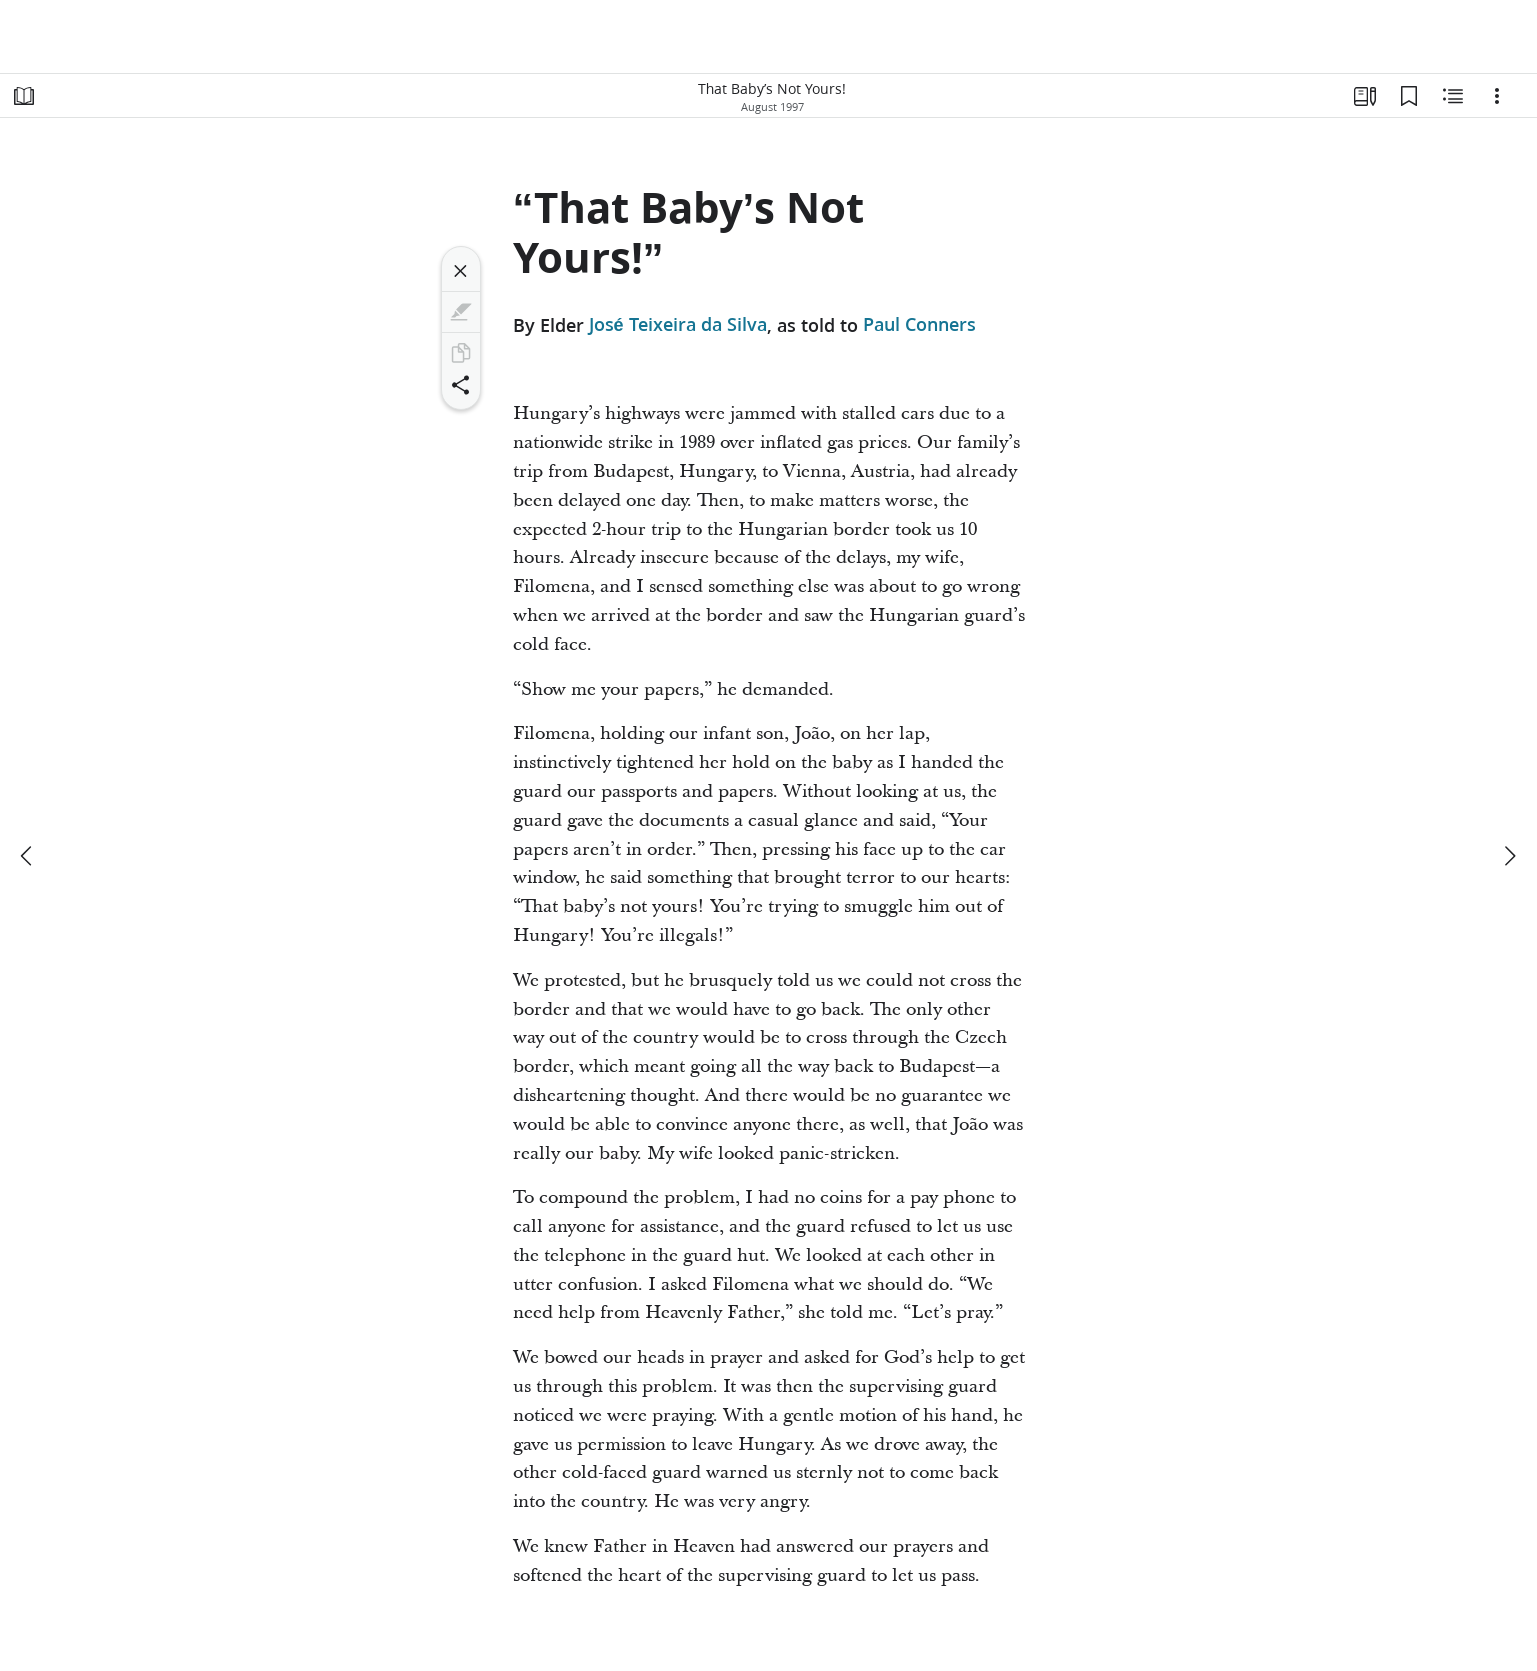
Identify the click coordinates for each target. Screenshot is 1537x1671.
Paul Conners (919, 325)
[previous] (28, 856)
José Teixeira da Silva (678, 325)
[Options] (1497, 96)
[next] (1509, 856)
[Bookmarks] (1409, 96)
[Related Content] (1453, 96)
